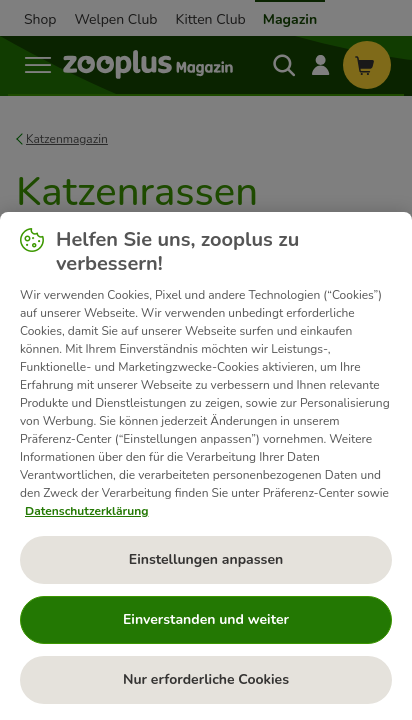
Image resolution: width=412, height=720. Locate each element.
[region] (206, 466)
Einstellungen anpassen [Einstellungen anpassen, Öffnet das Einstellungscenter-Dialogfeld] (206, 559)
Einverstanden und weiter (206, 619)
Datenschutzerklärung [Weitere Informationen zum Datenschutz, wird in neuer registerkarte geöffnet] (86, 511)
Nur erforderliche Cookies (206, 679)
